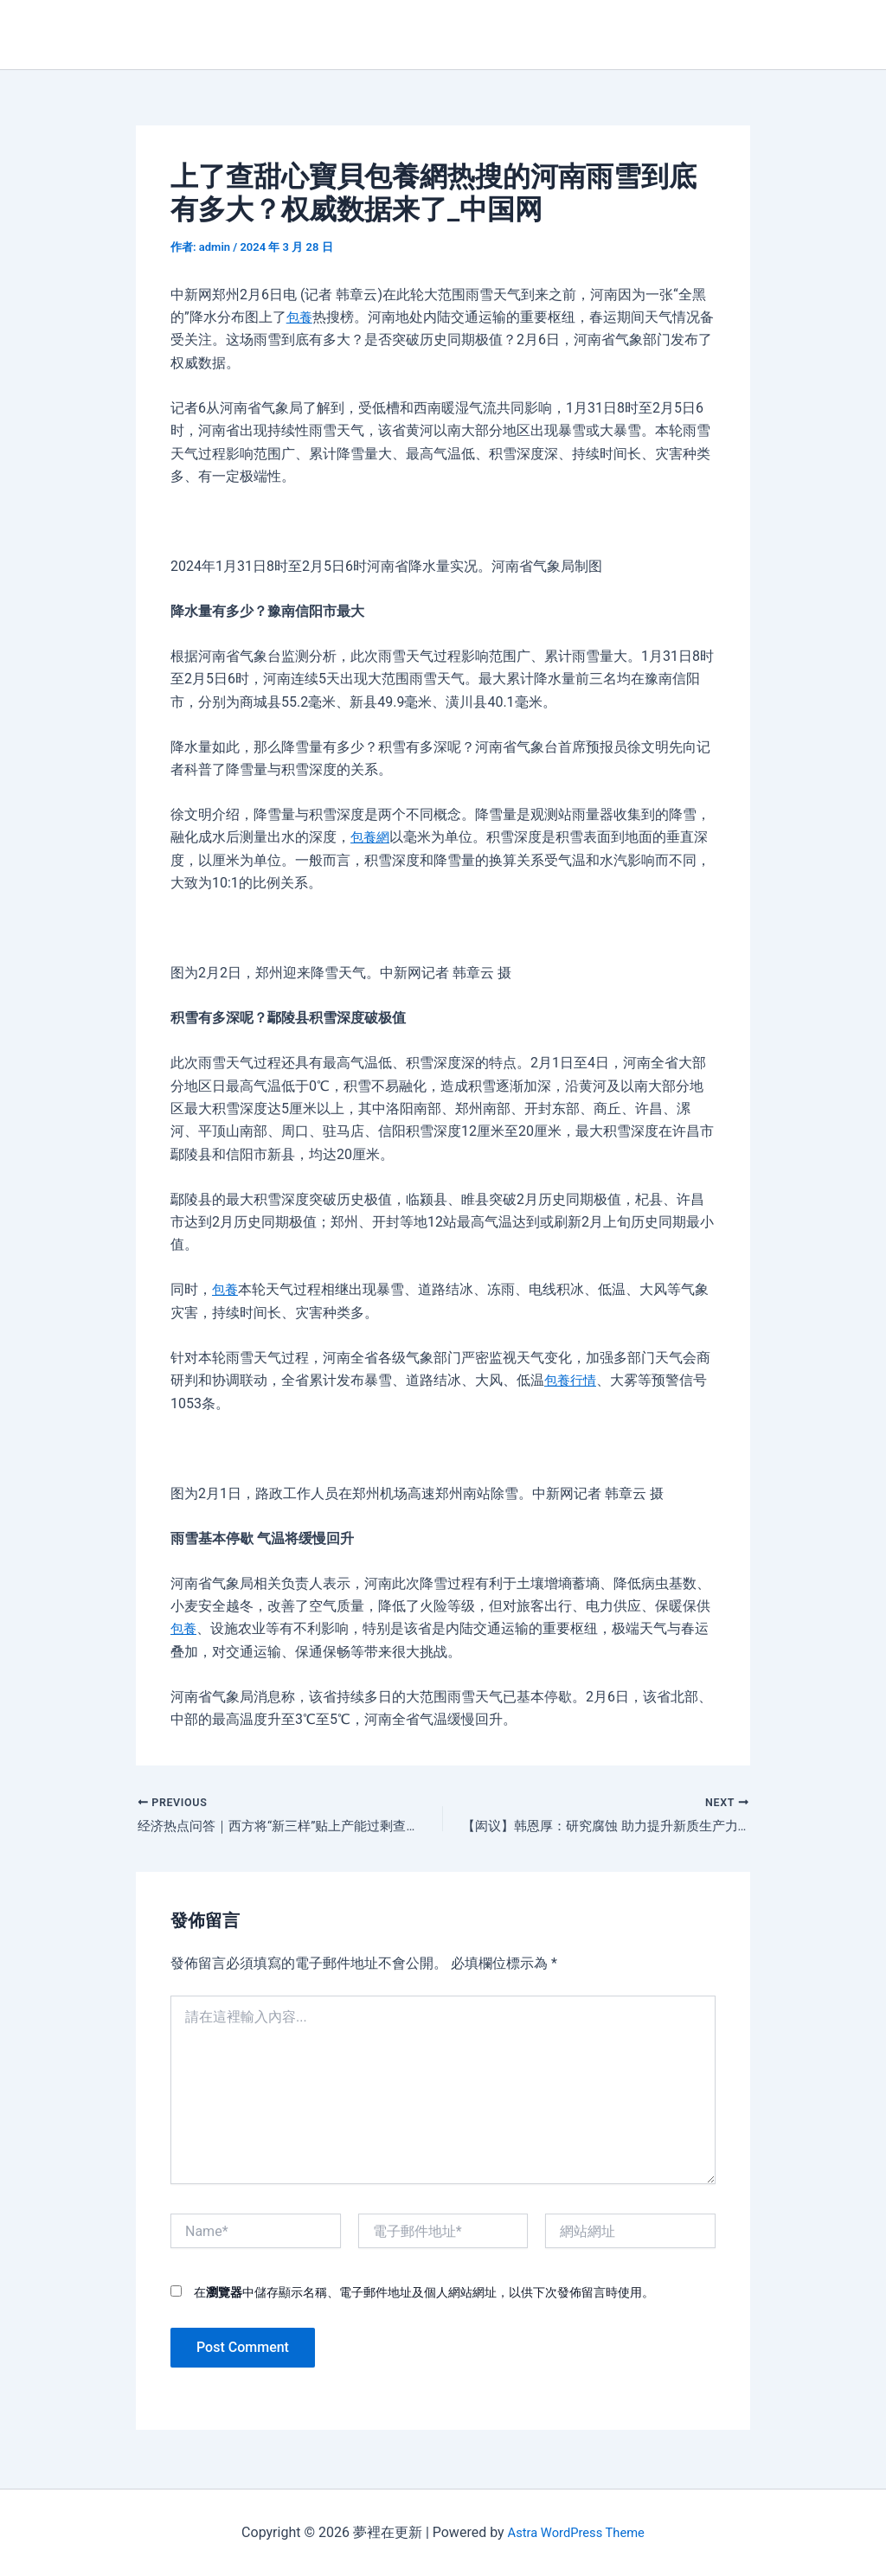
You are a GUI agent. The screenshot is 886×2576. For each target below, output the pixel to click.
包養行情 (572, 1380)
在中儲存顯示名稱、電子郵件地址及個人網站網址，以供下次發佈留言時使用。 (424, 2295)
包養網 (371, 837)
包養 (300, 317)
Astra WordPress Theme (575, 2532)
